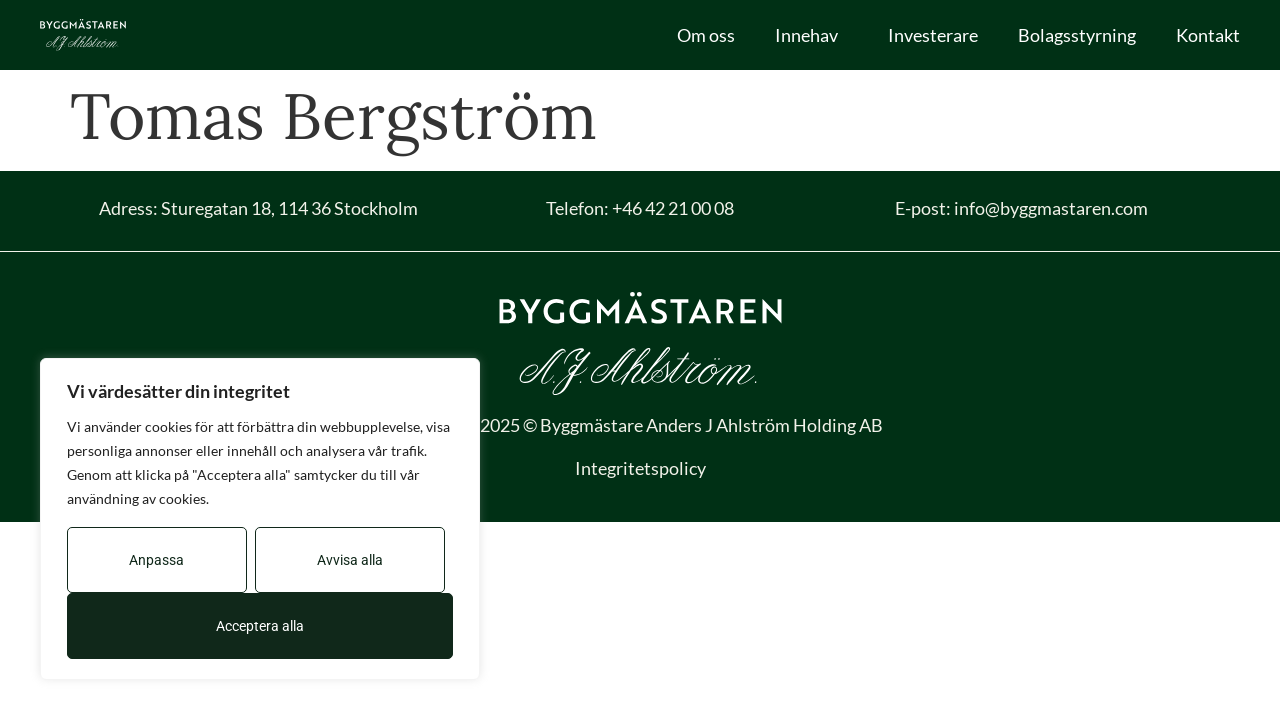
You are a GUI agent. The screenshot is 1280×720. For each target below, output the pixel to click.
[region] (260, 519)
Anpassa (156, 560)
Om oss (706, 35)
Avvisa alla (350, 560)
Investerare (933, 35)
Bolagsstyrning (1077, 35)
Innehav (811, 35)
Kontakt (1208, 35)
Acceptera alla (260, 626)
